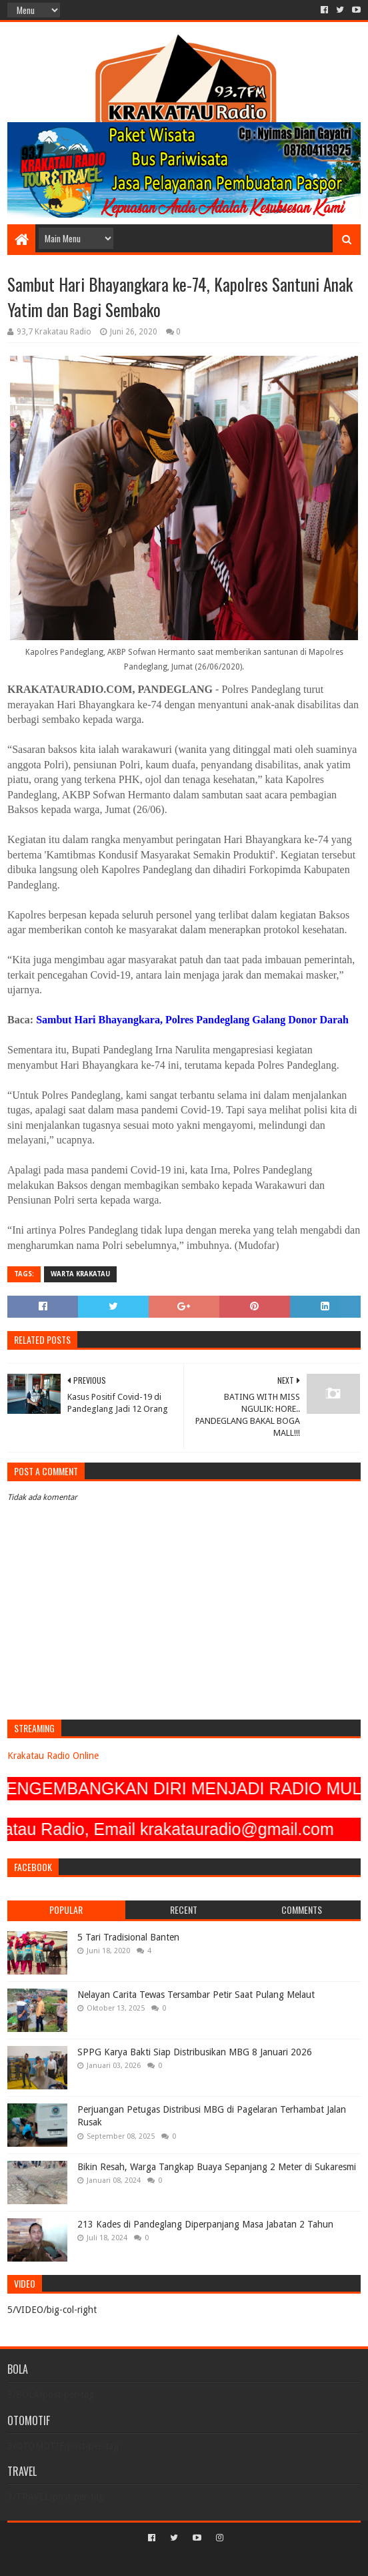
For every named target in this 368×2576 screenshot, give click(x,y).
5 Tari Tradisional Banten (128, 1937)
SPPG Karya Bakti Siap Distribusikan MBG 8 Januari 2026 (194, 2052)
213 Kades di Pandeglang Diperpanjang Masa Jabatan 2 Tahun (205, 2224)
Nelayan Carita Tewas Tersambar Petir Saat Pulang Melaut (196, 1994)
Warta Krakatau (80, 1274)
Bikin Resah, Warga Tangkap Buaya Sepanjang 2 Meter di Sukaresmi (216, 2166)
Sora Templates (165, 2560)
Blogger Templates (241, 2560)
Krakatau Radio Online (53, 1755)
